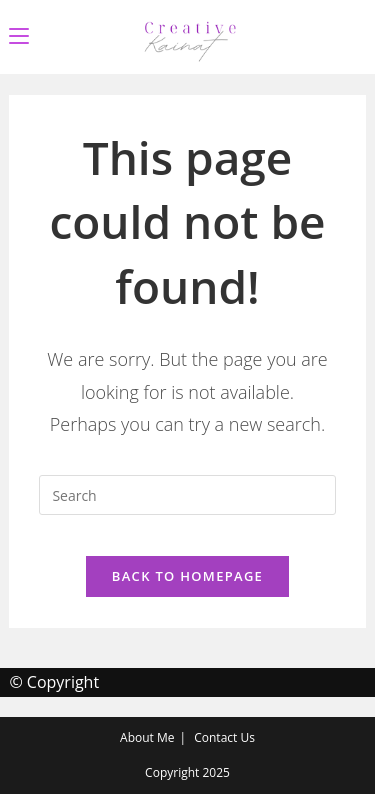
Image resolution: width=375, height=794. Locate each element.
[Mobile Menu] (19, 36)
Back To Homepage (187, 576)
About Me (147, 737)
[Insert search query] (187, 495)
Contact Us (224, 737)
